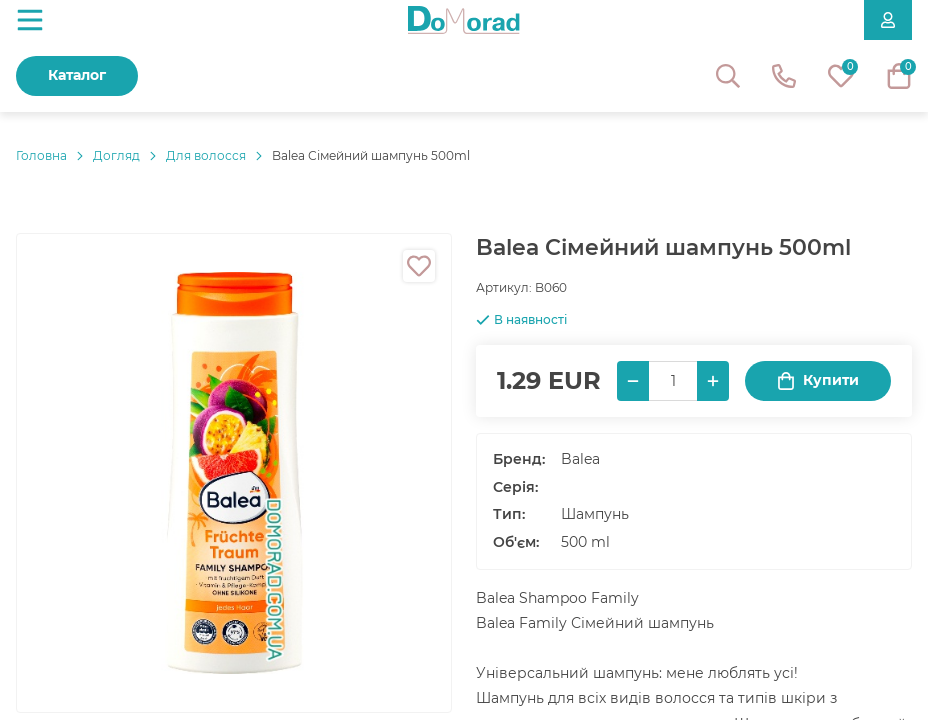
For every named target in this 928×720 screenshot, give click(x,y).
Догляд (116, 155)
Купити (818, 380)
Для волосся (206, 155)
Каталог (77, 75)
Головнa (41, 155)
